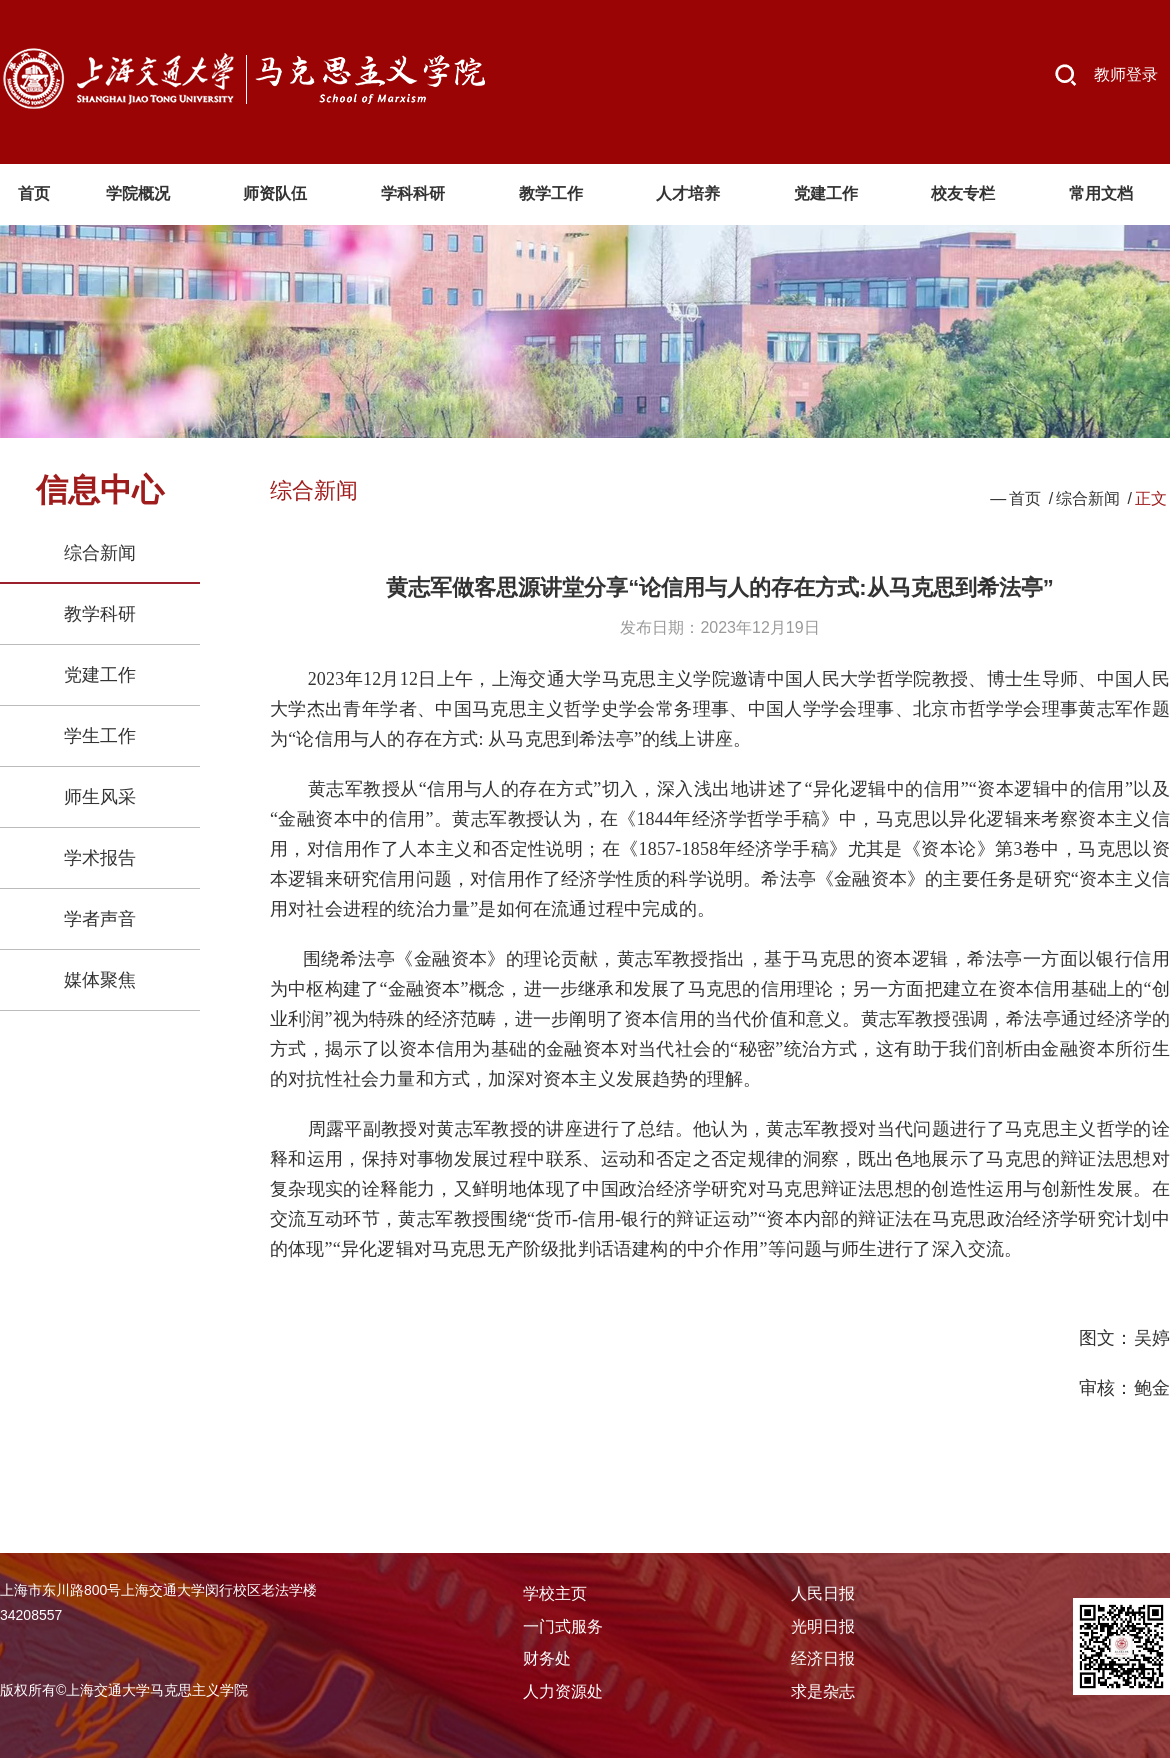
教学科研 (100, 614)
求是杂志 (823, 1691)
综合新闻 (100, 553)
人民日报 (823, 1593)
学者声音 (100, 919)
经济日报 (823, 1658)
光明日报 (823, 1626)
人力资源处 (563, 1691)
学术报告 (100, 858)
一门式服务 (563, 1626)
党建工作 (100, 675)
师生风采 (100, 797)
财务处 (547, 1658)
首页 (1025, 498)
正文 (1151, 498)
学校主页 (555, 1593)
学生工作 (100, 736)
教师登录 (1126, 74)
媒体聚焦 (100, 980)
